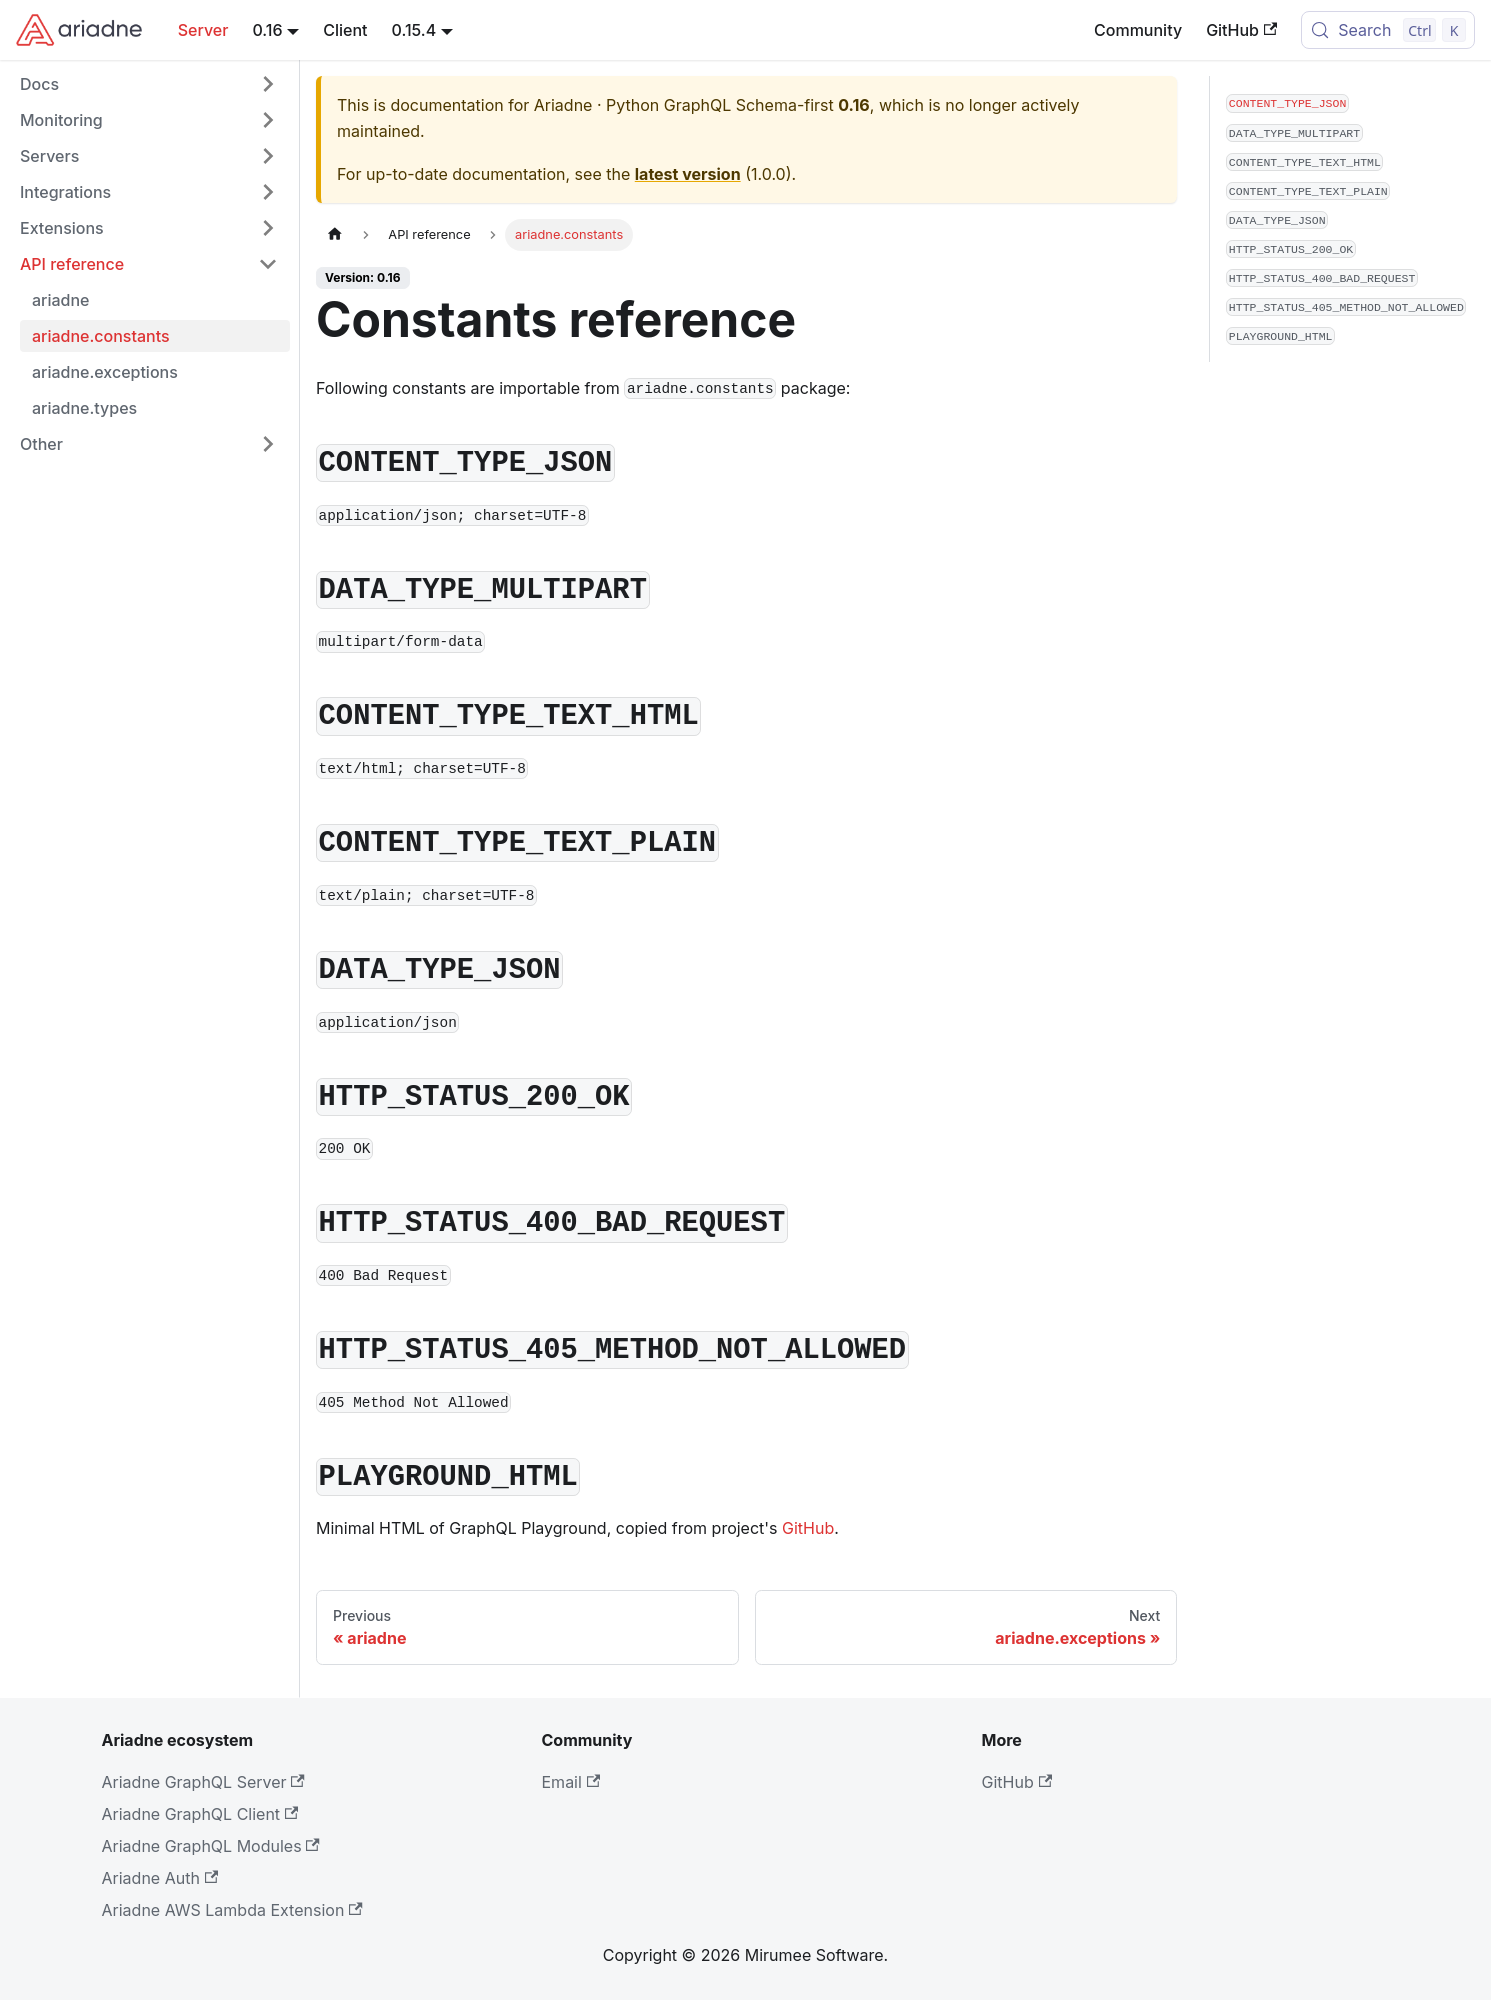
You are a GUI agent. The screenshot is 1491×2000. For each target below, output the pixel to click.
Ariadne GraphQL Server (203, 1782)
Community (1138, 30)
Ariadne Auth (160, 1878)
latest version (688, 174)
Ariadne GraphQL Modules (211, 1846)
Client (345, 30)
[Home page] (335, 234)
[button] (149, 84)
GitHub (1241, 30)
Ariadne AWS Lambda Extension (232, 1910)
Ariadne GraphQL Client (200, 1814)
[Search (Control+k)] (1388, 30)
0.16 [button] (267, 30)
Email (571, 1782)
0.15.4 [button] (414, 30)
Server (203, 30)
